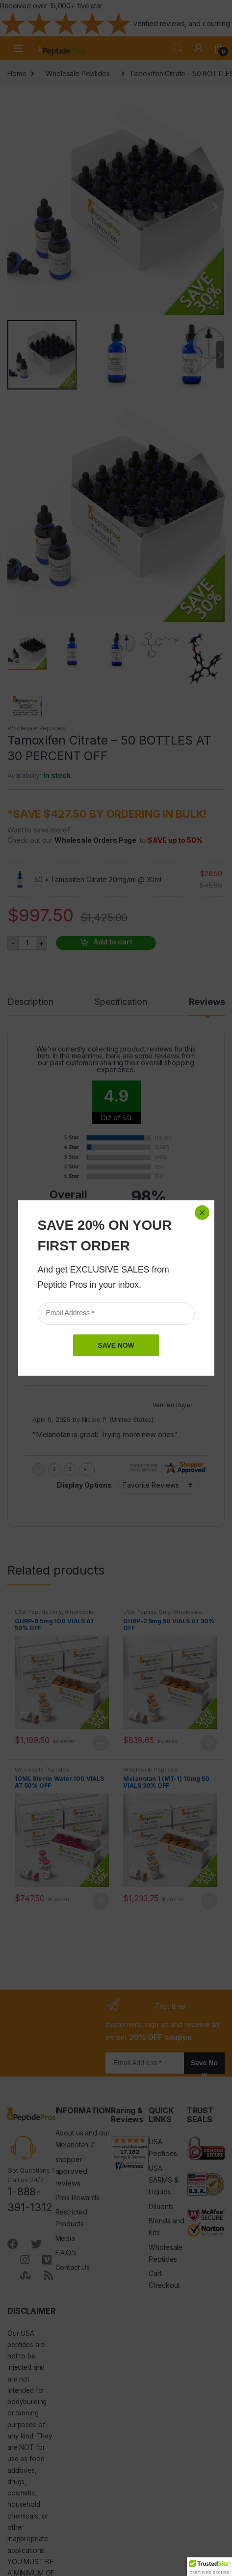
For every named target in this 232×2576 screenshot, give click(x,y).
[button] (209, 2566)
